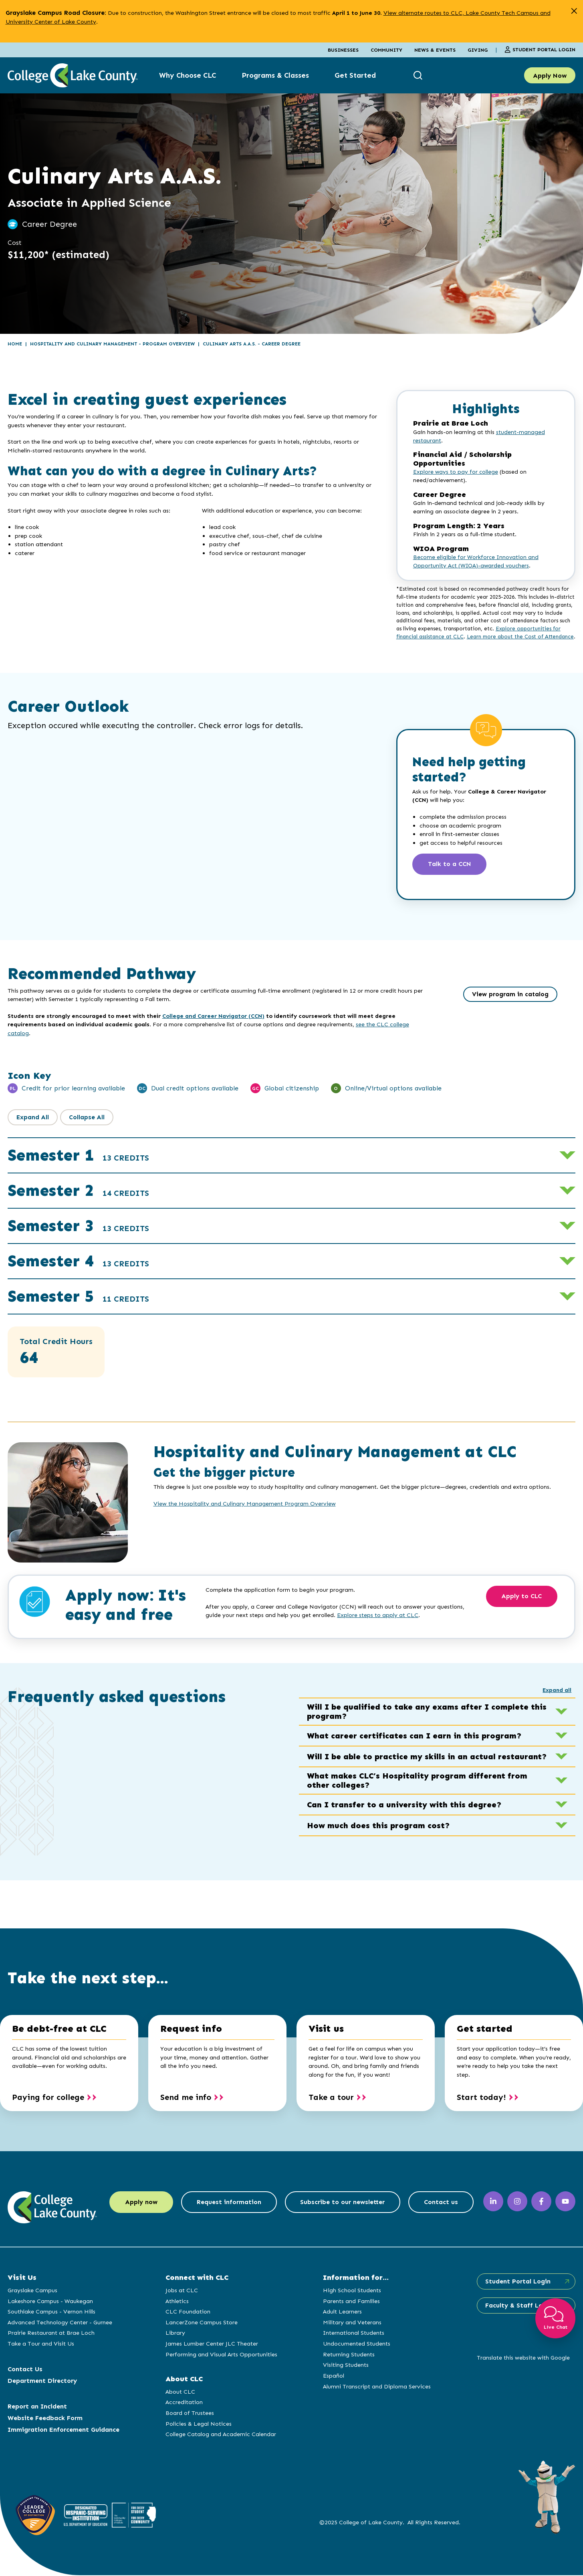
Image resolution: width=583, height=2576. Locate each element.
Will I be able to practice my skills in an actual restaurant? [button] (437, 1757)
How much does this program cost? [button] (437, 1826)
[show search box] (419, 76)
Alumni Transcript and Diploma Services (376, 2387)
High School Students (351, 2291)
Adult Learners (341, 2312)
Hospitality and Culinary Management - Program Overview (112, 344)
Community (386, 50)
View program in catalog (510, 995)
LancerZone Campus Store (201, 2323)
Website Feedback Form (45, 2419)
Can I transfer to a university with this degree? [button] (437, 1805)
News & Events (435, 50)
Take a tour (331, 2098)
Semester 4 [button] (78, 1262)
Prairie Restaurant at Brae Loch (51, 2334)
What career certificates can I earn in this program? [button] (437, 1736)
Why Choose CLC (187, 75)
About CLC (179, 2392)
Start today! (481, 2098)
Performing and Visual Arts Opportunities (220, 2355)
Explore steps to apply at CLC (377, 1616)
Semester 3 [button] (78, 1226)
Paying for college (48, 2098)
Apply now (138, 2207)
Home (15, 344)
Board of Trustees (189, 2413)
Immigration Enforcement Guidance (63, 2430)
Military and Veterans (351, 2323)
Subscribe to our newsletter (343, 2207)
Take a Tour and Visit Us (41, 2344)
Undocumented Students (355, 2344)
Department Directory (42, 2381)
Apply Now (550, 75)
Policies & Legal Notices (198, 2424)
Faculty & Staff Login (517, 2306)
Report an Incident (37, 2407)
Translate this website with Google (521, 2358)
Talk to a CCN (450, 864)
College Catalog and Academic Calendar (220, 2435)
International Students (352, 2334)
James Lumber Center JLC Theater (211, 2344)
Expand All (33, 1118)
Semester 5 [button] (78, 1297)
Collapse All (88, 1118)
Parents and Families (350, 2301)
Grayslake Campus (32, 2291)
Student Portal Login (539, 49)
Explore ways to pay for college (455, 471)
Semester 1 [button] (78, 1156)
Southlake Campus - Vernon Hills (51, 2312)
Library (174, 2334)
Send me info (185, 2098)
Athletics (176, 2301)
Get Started (355, 75)
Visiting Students (345, 2365)
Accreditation (183, 2403)
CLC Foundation (187, 2312)
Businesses (343, 50)
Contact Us (25, 2370)
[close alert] (574, 11)
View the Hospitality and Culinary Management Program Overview (244, 1504)
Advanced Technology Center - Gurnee (60, 2323)
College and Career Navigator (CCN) (213, 1016)
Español (332, 2376)
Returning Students (348, 2355)
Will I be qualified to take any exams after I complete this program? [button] (437, 1712)
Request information (228, 2207)
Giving (478, 50)
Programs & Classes (275, 75)
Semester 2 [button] (78, 1191)
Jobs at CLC (181, 2291)
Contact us (443, 2207)
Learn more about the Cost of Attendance (520, 637)
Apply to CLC (523, 1597)
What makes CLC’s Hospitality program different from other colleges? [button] (437, 1781)
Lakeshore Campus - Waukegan (50, 2301)
